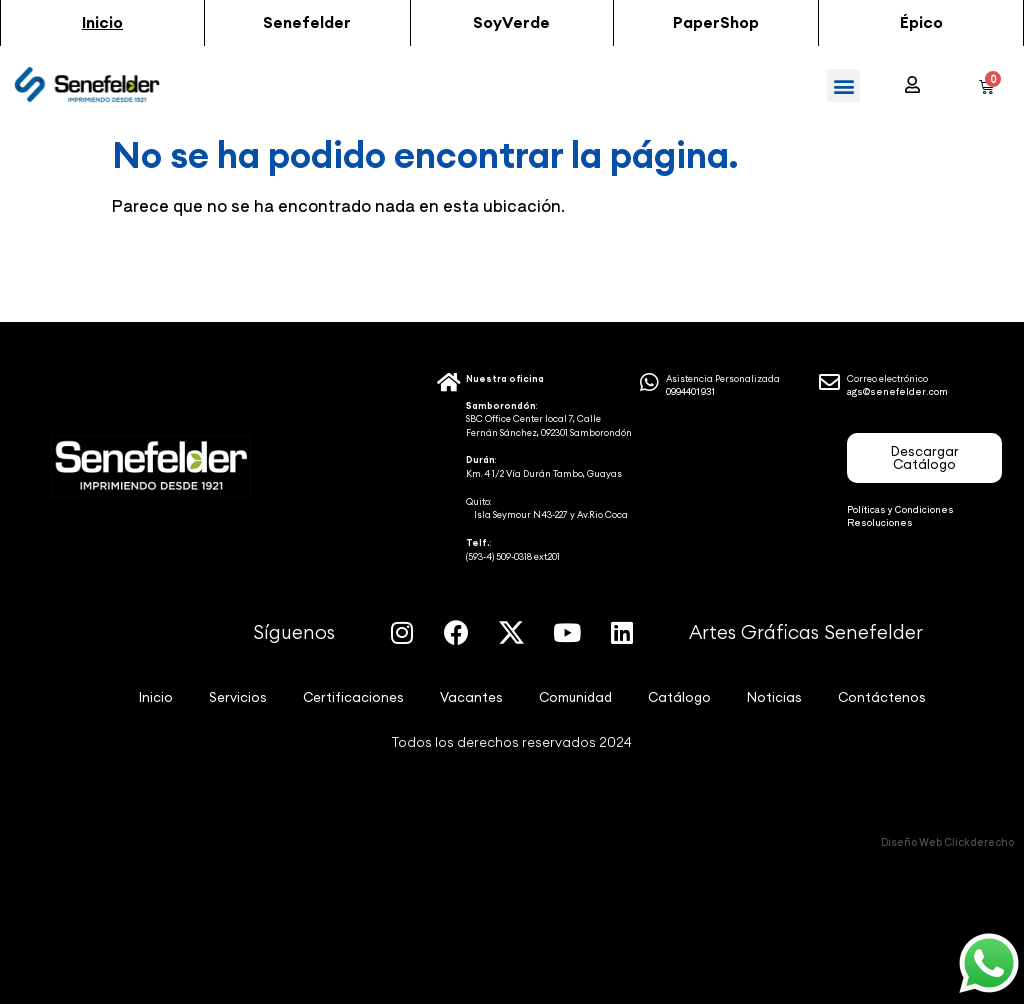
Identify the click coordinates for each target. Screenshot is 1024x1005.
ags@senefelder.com (897, 391)
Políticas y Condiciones (900, 509)
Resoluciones (880, 522)
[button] (102, 23)
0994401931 (691, 391)
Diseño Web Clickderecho (947, 841)
